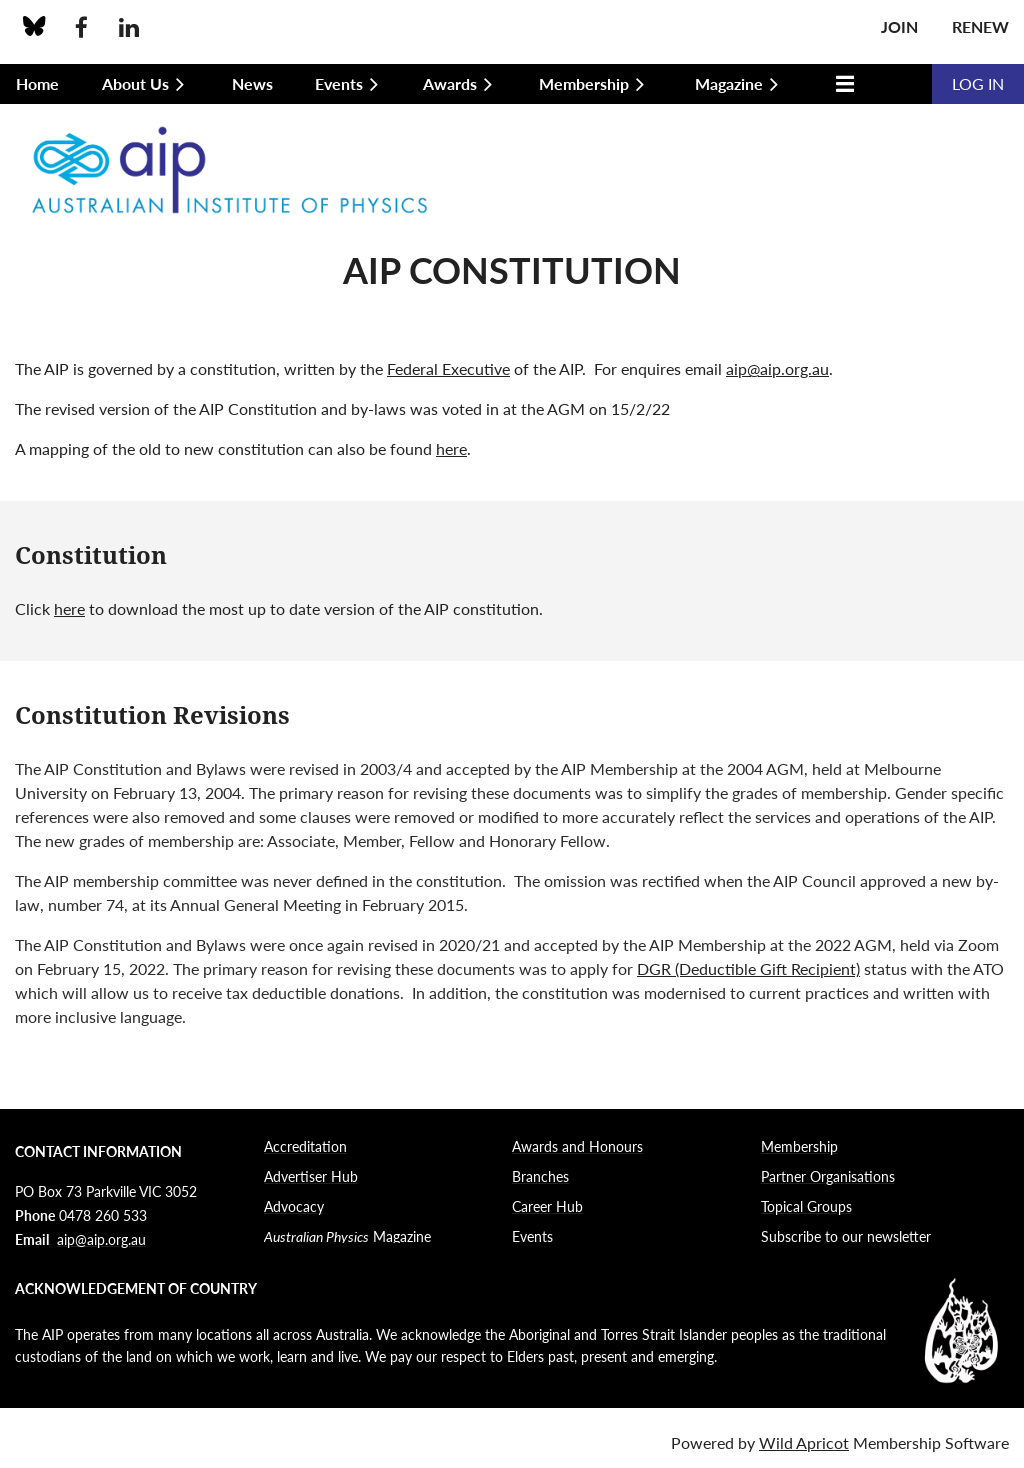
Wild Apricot (804, 1442)
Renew (980, 26)
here (451, 448)
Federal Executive (448, 368)
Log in (978, 83)
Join (899, 26)
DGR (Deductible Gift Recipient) (748, 968)
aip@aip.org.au (777, 368)
